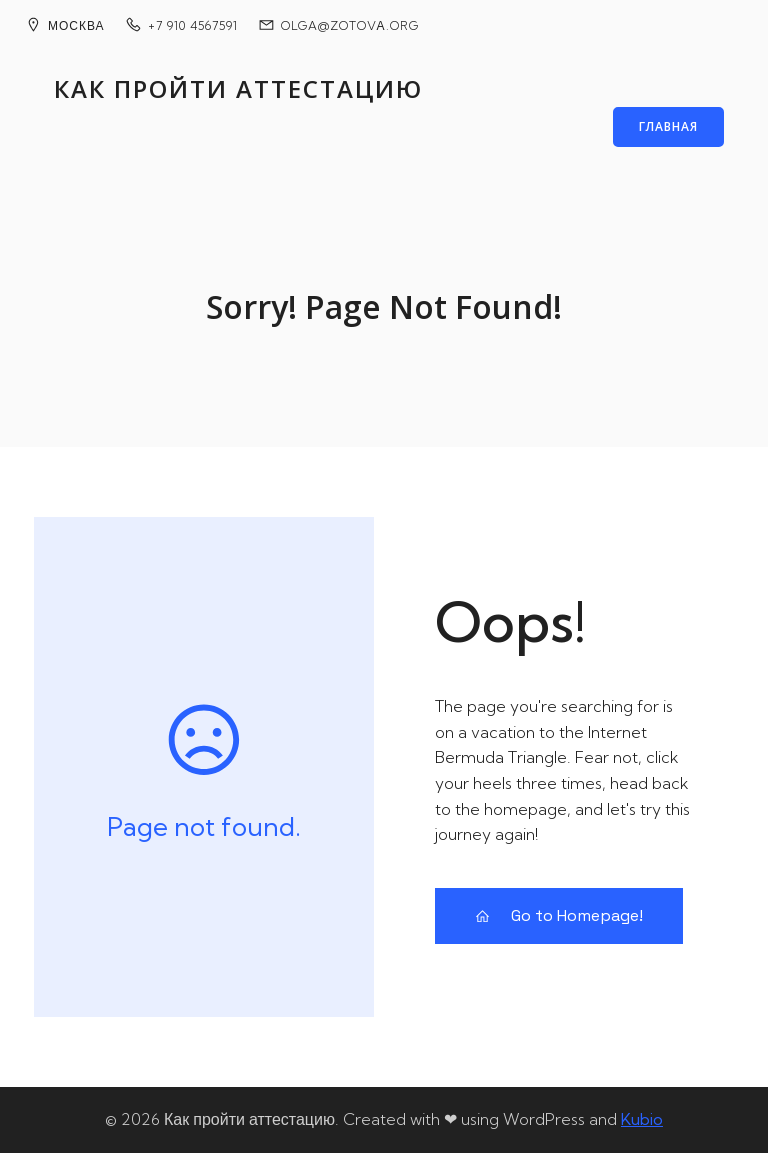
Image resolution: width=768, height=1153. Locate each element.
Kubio (642, 1119)
